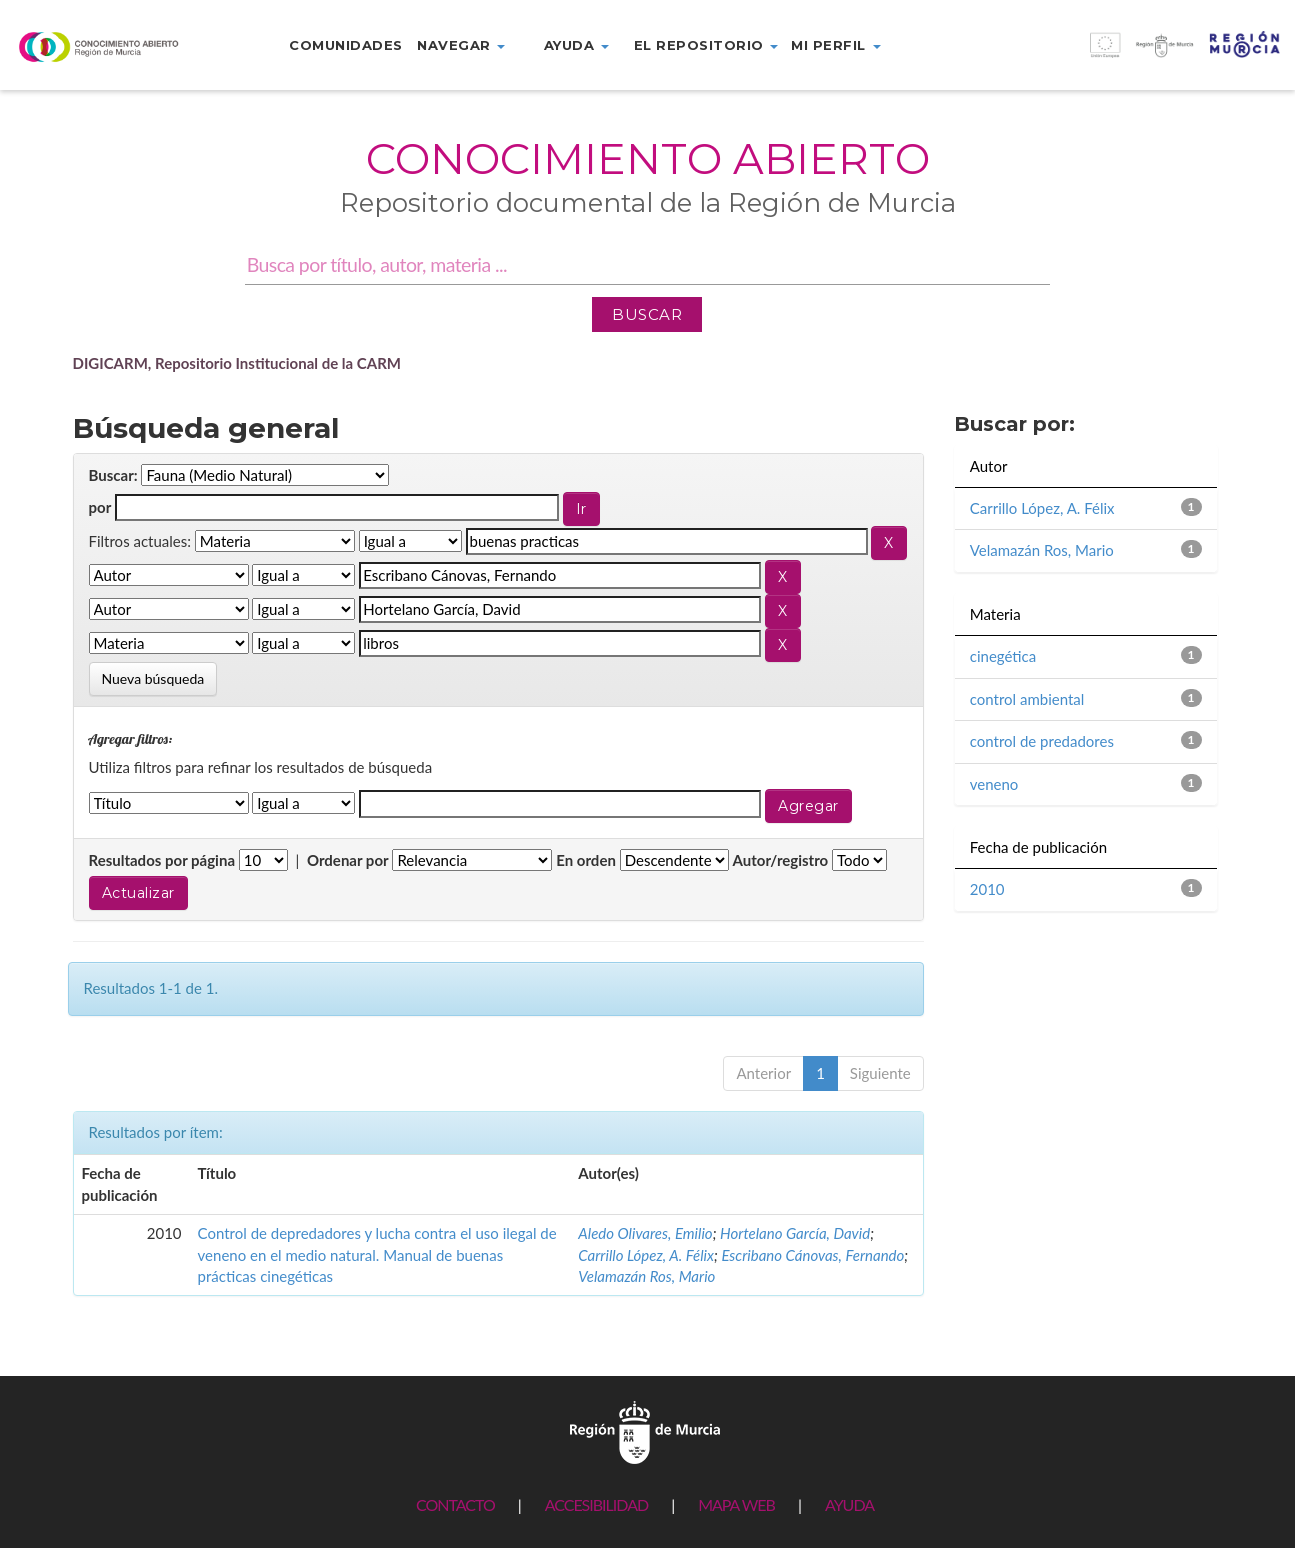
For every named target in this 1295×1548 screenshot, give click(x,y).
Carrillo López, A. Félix (646, 1255)
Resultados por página (162, 860)
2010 (987, 889)
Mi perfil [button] (835, 45)
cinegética (1003, 656)
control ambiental (1027, 699)
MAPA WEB (736, 1504)
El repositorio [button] (706, 45)
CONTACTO (455, 1504)
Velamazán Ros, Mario (646, 1276)
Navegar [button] (461, 45)
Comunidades (346, 45)
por (100, 507)
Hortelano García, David (795, 1233)
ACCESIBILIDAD (596, 1504)
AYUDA (849, 1504)
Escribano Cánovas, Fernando (812, 1255)
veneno (994, 784)
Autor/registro (781, 860)
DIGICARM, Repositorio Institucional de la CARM (237, 363)
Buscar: (113, 475)
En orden (586, 860)
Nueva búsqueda (153, 678)
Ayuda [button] (576, 45)
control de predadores (1042, 741)
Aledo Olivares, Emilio (645, 1233)
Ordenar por (348, 860)
